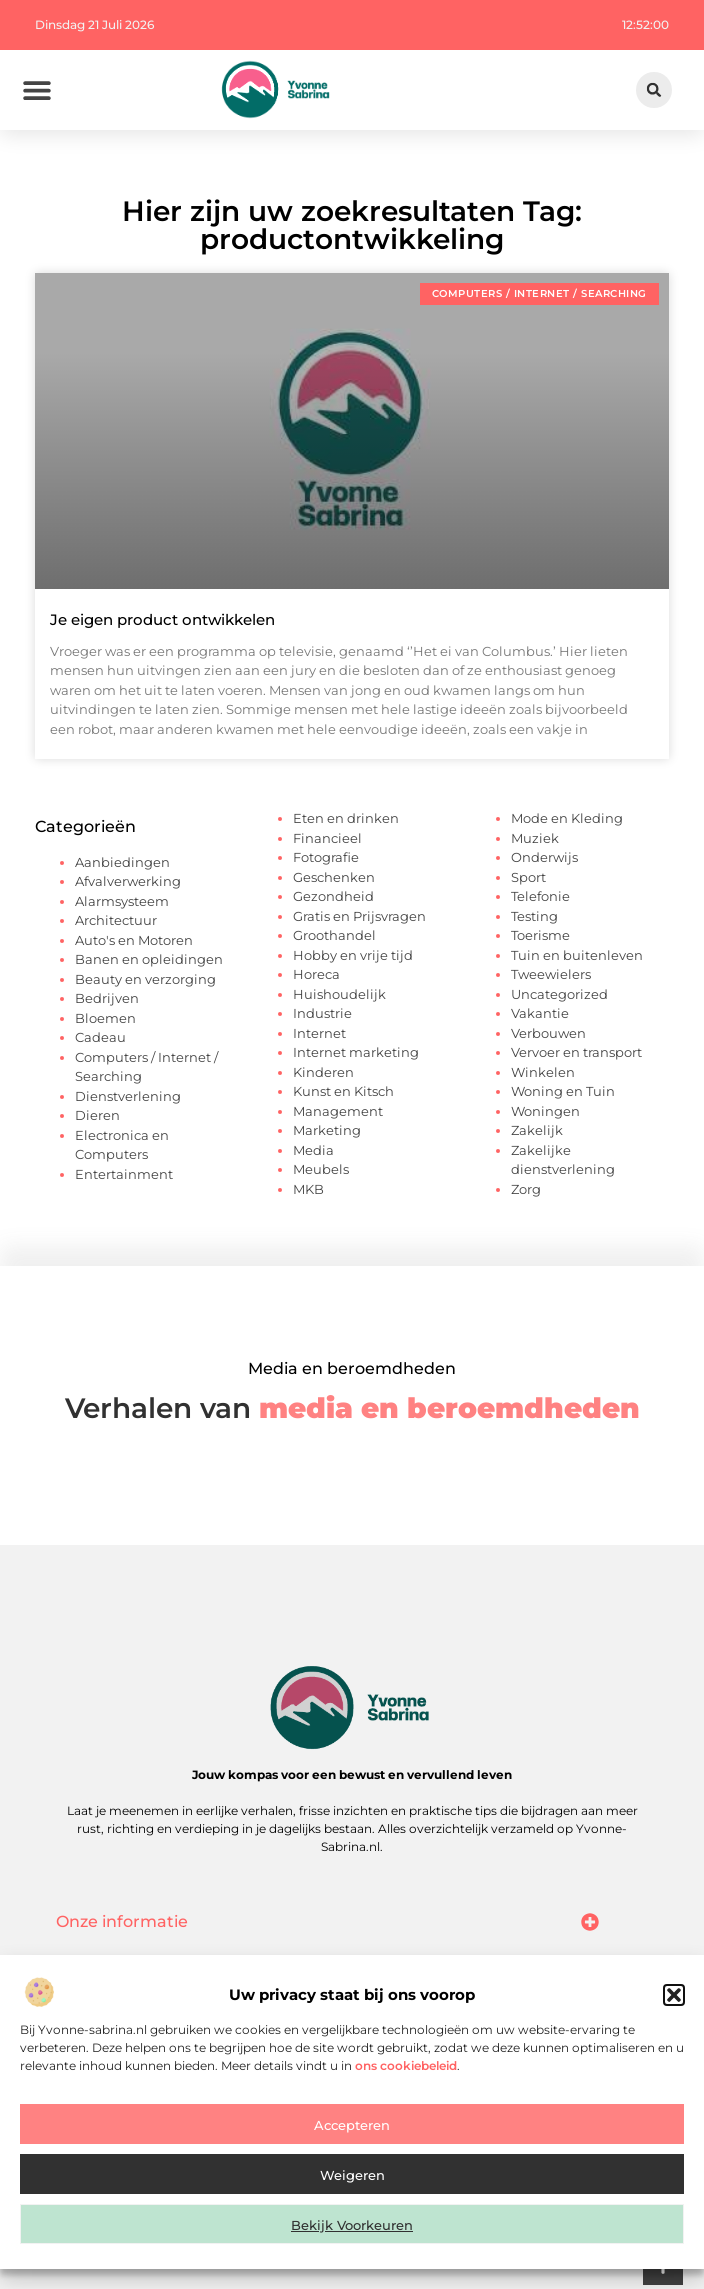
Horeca (316, 974)
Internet (319, 1033)
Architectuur (116, 920)
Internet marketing (356, 1052)
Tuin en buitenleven (577, 955)
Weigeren (352, 2184)
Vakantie (540, 1013)
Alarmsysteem (122, 901)
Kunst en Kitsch (343, 1091)
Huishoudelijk (339, 994)
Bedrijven (107, 998)
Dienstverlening (128, 1096)
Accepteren (352, 2134)
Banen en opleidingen (149, 959)
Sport (528, 877)
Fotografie (326, 857)
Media (313, 1150)
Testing (534, 916)
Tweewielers (551, 974)
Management (338, 1111)
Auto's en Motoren (134, 940)
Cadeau (100, 1037)
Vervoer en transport (576, 1052)
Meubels (321, 1169)
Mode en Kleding (567, 818)
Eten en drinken (346, 818)
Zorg (526, 1189)
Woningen (545, 1111)
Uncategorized (559, 994)
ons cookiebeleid (406, 2074)
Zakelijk (537, 1130)
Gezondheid (333, 896)
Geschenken (334, 877)
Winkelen (543, 1072)
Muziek (535, 838)
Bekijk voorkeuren (352, 2234)
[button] (674, 2004)
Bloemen (105, 1018)
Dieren (97, 1115)
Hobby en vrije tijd (353, 955)
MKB (308, 1189)
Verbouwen (548, 1033)
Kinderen (323, 1072)
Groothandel (334, 935)
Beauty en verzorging (145, 979)
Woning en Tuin (563, 1091)
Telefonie (540, 896)
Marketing (327, 1130)
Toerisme (540, 935)
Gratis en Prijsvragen (359, 916)
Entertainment (124, 1174)
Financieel (327, 838)
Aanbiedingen (122, 862)
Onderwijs (544, 857)
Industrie (322, 1013)
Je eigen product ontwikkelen (162, 619)
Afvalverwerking (128, 881)
